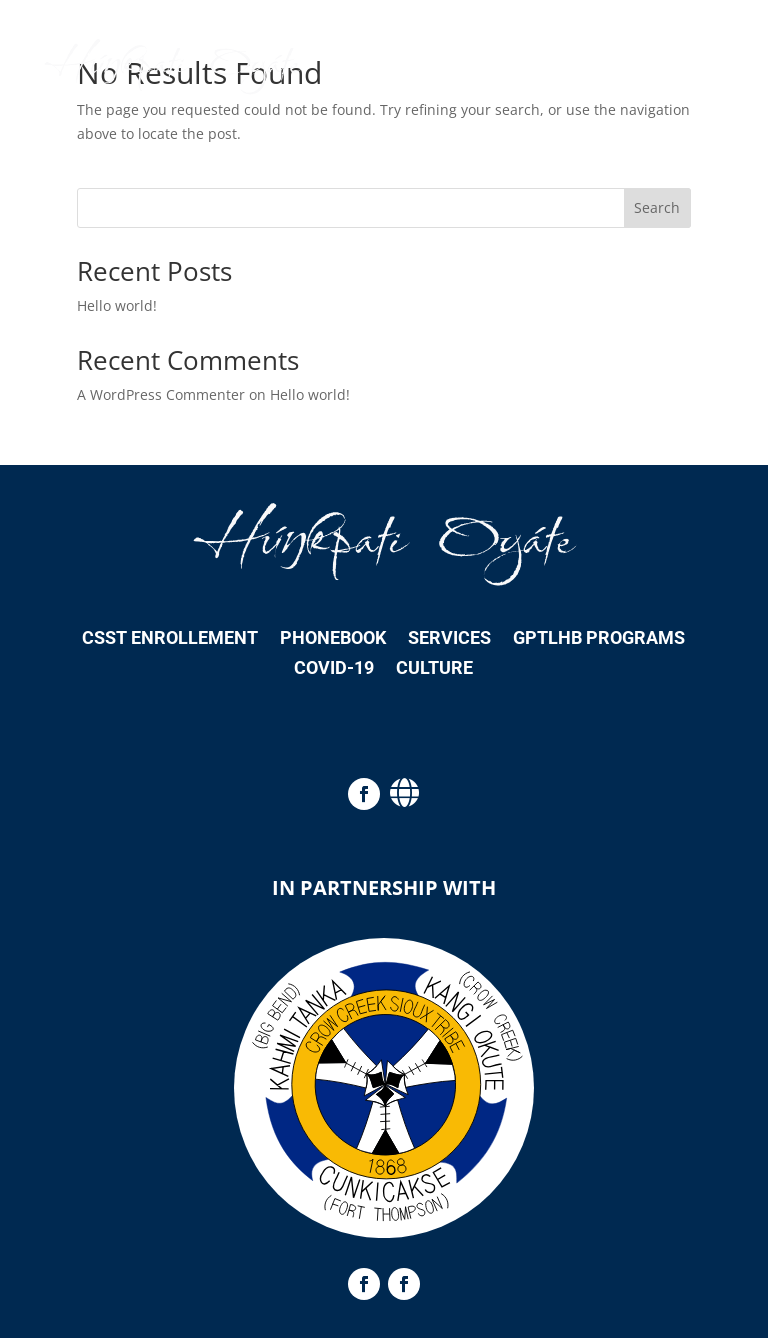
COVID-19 (334, 669)
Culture (434, 669)
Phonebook (333, 639)
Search (657, 207)
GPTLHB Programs (599, 639)
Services (449, 639)
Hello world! (117, 305)
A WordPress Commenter (161, 394)
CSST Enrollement (170, 639)
